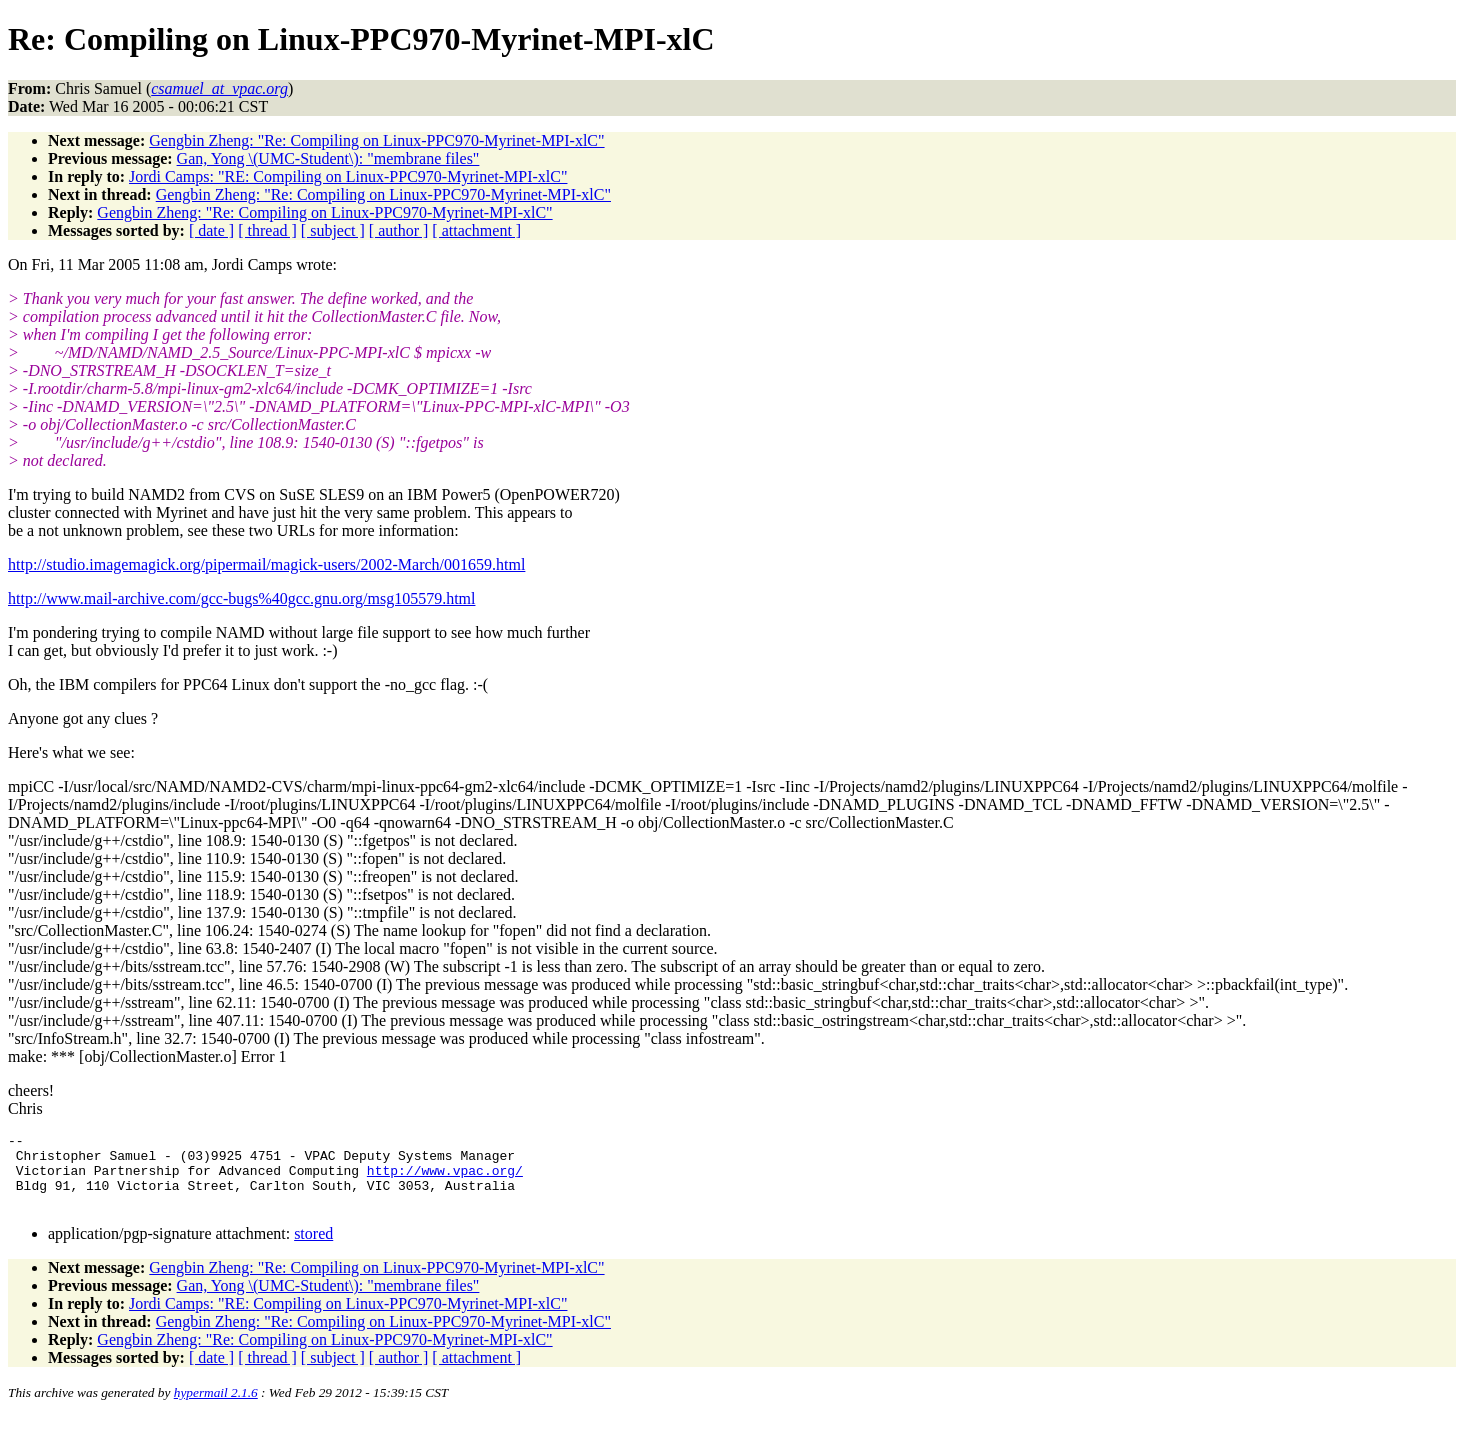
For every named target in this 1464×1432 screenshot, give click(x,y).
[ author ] (399, 230)
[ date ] (211, 230)
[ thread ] (267, 230)
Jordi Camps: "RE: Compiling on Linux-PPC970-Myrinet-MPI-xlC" (348, 176)
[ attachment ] (476, 230)
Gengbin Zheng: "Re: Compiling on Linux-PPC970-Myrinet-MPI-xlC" (376, 140)
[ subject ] (333, 230)
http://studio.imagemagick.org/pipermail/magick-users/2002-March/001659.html (266, 564)
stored (313, 1248)
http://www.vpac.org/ (445, 1179)
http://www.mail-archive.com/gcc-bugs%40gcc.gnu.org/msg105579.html (241, 598)
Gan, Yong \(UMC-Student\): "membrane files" (328, 158)
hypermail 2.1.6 (216, 1407)
